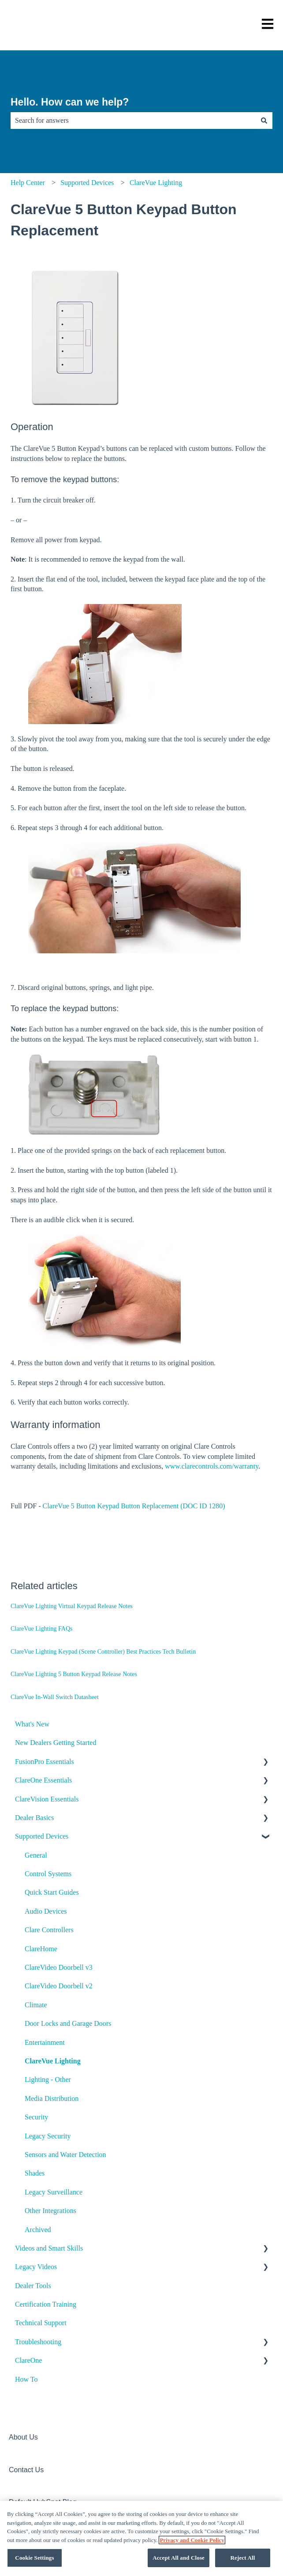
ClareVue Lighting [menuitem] (53, 2061)
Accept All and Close (179, 2560)
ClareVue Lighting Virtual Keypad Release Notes (72, 1606)
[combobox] (133, 120)
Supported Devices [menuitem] (41, 1836)
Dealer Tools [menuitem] (33, 2285)
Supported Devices (87, 182)
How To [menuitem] (26, 2379)
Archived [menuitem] (38, 2229)
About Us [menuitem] (23, 2437)
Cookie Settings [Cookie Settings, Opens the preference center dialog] (34, 2560)
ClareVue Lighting (156, 182)
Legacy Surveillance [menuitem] (53, 2192)
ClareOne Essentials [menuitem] (43, 1780)
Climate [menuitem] (36, 2005)
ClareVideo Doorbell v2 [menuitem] (59, 1986)
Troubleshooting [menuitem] (38, 2342)
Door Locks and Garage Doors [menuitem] (68, 2023)
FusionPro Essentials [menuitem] (44, 1761)
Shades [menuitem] (35, 2173)
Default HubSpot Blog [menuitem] (43, 2502)
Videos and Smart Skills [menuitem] (49, 2248)
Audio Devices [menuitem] (46, 1911)
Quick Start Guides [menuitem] (52, 1892)
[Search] (264, 120)
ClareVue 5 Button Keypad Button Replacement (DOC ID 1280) (133, 1506)
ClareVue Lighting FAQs (41, 1628)
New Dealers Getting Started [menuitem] (55, 1742)
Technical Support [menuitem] (41, 2323)
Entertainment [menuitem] (45, 2042)
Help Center (28, 182)
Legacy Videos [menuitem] (36, 2266)
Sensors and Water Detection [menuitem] (65, 2154)
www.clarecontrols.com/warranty (211, 1466)
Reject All (243, 2560)
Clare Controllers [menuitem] (49, 1930)
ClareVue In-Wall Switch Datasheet (55, 1697)
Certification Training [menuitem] (45, 2304)
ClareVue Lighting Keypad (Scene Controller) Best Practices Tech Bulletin (103, 1651)
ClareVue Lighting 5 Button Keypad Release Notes (74, 1674)
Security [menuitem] (36, 2117)
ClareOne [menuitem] (28, 2360)
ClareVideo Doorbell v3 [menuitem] (59, 1967)
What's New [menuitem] (32, 1724)
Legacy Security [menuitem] (48, 2136)
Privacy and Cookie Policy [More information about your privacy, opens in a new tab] (192, 2542)
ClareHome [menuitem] (41, 1949)
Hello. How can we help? (70, 102)
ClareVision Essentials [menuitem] (46, 1799)
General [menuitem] (36, 1855)
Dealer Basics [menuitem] (34, 1817)
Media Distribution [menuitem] (51, 2098)
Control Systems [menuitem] (48, 1873)
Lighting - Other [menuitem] (48, 2079)
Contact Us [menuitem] (26, 2470)
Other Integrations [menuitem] (50, 2210)
